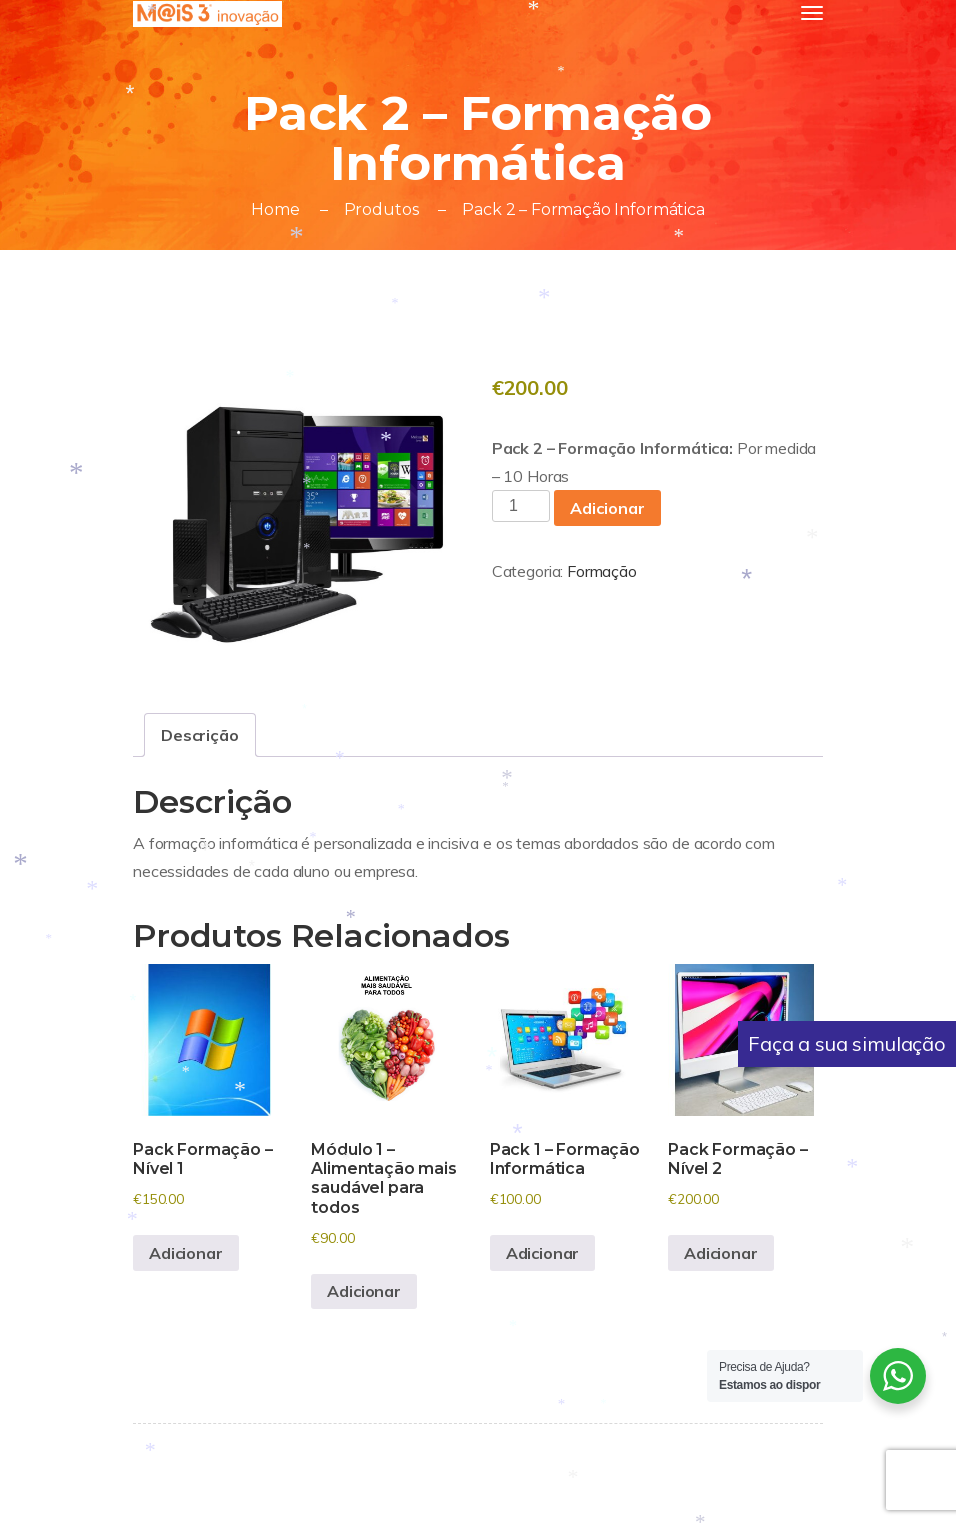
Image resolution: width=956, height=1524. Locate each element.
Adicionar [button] (186, 1253)
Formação (602, 571)
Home (275, 209)
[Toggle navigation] (812, 13)
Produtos (381, 209)
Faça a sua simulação (847, 1043)
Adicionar (607, 508)
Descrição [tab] (200, 735)
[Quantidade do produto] (521, 506)
